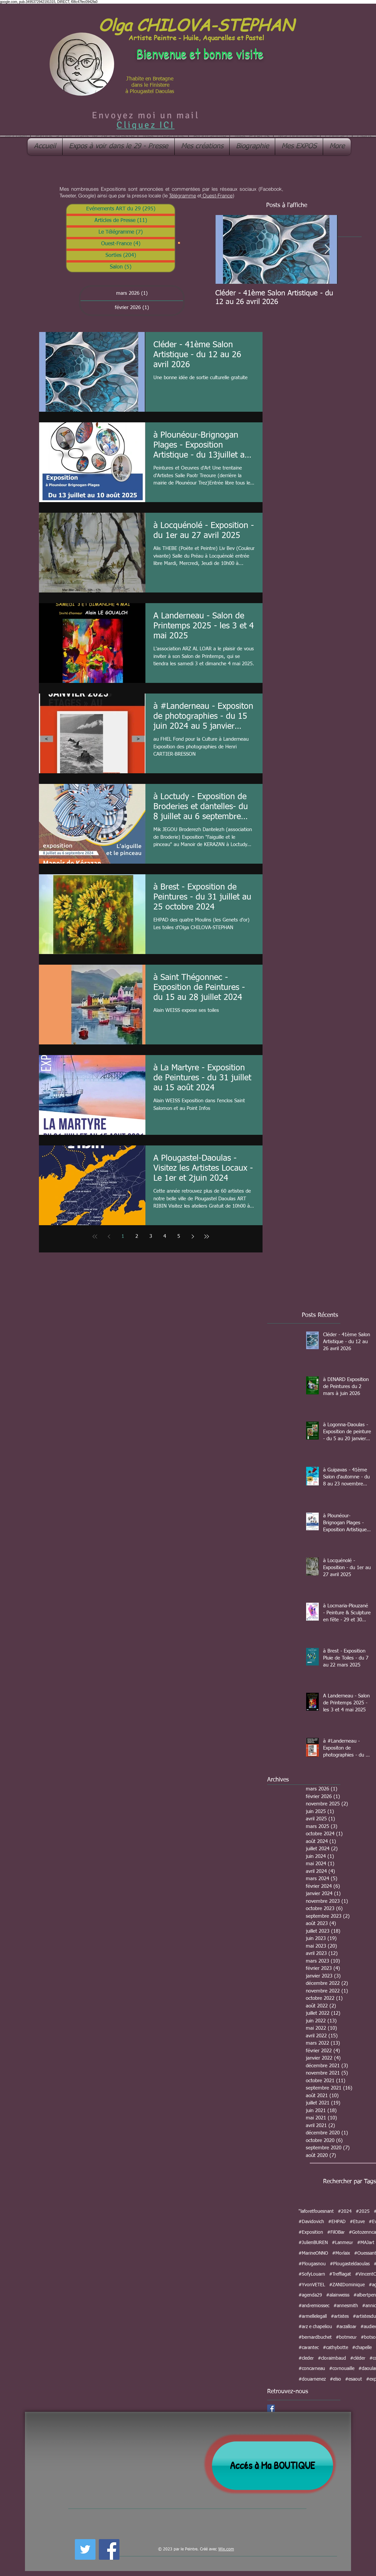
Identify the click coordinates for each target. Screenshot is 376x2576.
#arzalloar (346, 2326)
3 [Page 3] (150, 1236)
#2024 (345, 2211)
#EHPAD (337, 2221)
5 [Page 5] (178, 1236)
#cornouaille (341, 2368)
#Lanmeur (342, 2242)
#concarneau (311, 2368)
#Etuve (357, 2221)
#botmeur (346, 2337)
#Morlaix (341, 2253)
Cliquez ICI (145, 125)
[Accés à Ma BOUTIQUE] (272, 2465)
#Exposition (310, 2232)
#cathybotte (335, 2347)
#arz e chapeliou (315, 2326)
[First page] (95, 1236)
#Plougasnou (312, 2264)
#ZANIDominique (347, 2285)
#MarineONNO (313, 2253)
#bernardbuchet (315, 2337)
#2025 (363, 2211)
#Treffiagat (340, 2274)
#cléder (357, 2358)
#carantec (308, 2347)
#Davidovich (311, 2221)
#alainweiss (337, 2295)
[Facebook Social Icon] (271, 2408)
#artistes (340, 2316)
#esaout (353, 2379)
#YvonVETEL (311, 2285)
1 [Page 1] (122, 1236)
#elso (335, 2379)
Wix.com (226, 2549)
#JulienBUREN (313, 2242)
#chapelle (362, 2347)
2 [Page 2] (136, 1236)
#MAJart (365, 2242)
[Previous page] (109, 1236)
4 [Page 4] (164, 1236)
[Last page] (207, 1236)
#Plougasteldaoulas (350, 2264)
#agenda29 (310, 2295)
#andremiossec (313, 2306)
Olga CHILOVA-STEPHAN (196, 24)
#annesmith (345, 2306)
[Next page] (193, 1236)
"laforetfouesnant (316, 2211)
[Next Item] (327, 249)
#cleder (306, 2358)
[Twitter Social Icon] (85, 2549)
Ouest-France (217, 195)
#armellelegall (312, 2316)
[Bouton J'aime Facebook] (138, 2548)
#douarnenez (312, 2379)
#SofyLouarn (311, 2274)
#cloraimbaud (332, 2358)
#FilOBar (336, 2232)
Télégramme (182, 195)
